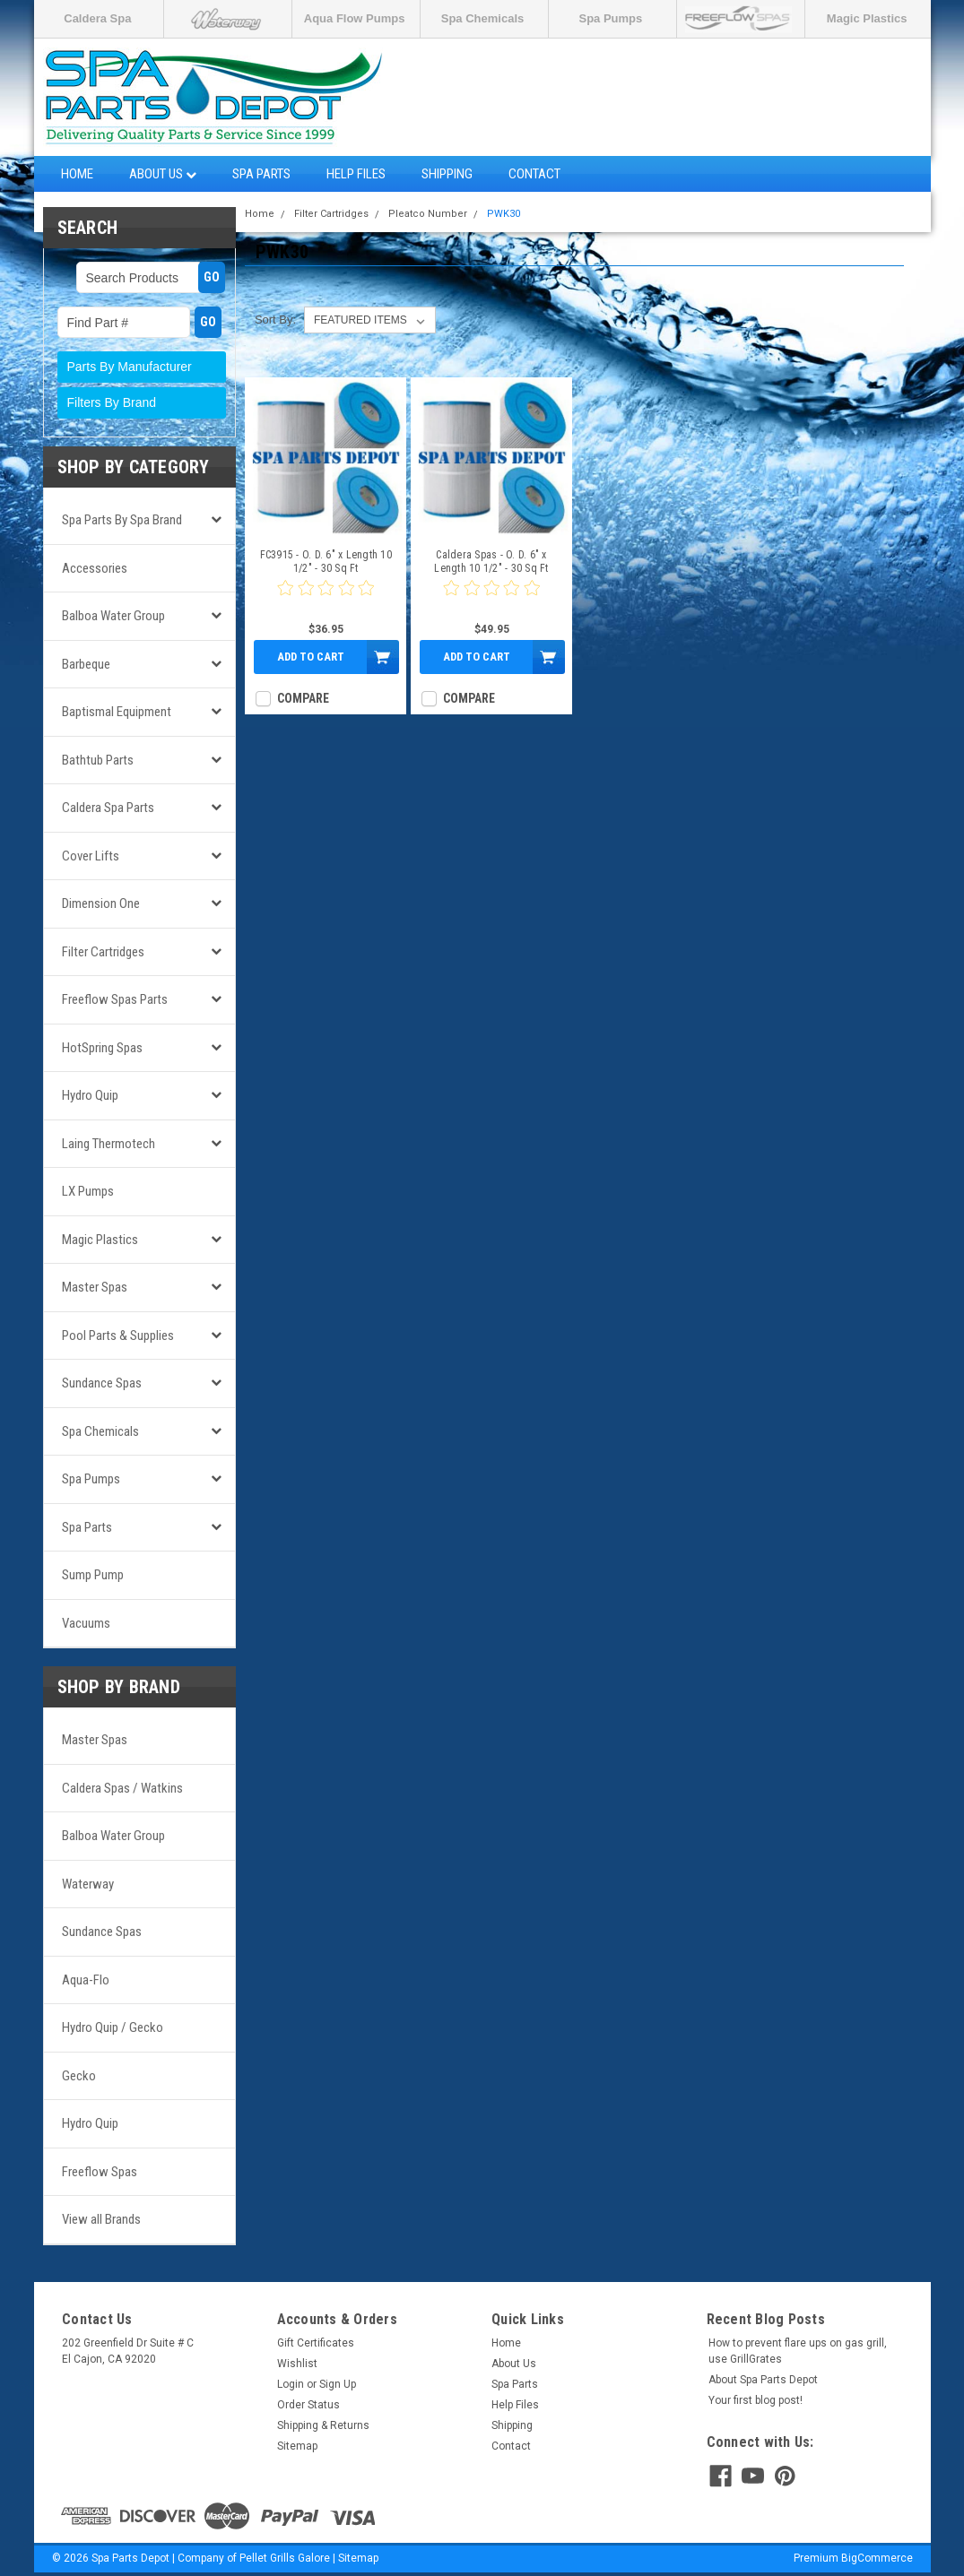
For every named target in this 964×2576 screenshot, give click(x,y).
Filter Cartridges (103, 952)
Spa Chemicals (483, 18)
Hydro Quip (90, 1095)
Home (77, 174)
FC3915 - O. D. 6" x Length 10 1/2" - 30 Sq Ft (326, 562)
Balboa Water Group (113, 616)
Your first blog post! (755, 2400)
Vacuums (86, 1623)
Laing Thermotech (108, 1144)
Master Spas (94, 1287)
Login (290, 2384)
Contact (534, 174)
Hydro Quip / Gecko (112, 2027)
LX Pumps (88, 1191)
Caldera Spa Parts (108, 808)
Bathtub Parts (98, 760)
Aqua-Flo (85, 1980)
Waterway (88, 1884)
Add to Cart (310, 656)
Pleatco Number (427, 214)
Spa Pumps (610, 18)
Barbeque (86, 664)
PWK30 (503, 214)
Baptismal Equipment (116, 712)
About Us (162, 174)
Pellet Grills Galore (284, 2558)
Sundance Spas (102, 1383)
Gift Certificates (315, 2343)
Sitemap (297, 2446)
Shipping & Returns (323, 2425)
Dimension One (101, 903)
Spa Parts (261, 174)
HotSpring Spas (102, 1048)
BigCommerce (877, 2558)
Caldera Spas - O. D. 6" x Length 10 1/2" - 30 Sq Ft (491, 562)
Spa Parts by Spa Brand (122, 520)
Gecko (79, 2076)
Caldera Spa (97, 18)
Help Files (356, 174)
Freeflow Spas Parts (115, 999)
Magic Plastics (867, 18)
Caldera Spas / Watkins (122, 1788)
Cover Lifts (90, 856)
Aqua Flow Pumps (354, 18)
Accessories (94, 568)
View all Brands (101, 2219)
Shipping (447, 174)
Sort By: (275, 319)
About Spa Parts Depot (763, 2379)
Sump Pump (93, 1575)
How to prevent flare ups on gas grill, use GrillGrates (797, 2351)
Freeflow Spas (99, 2172)
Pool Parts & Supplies (118, 1335)
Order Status (308, 2405)
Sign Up (337, 2384)
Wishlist (297, 2363)
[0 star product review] (325, 598)
